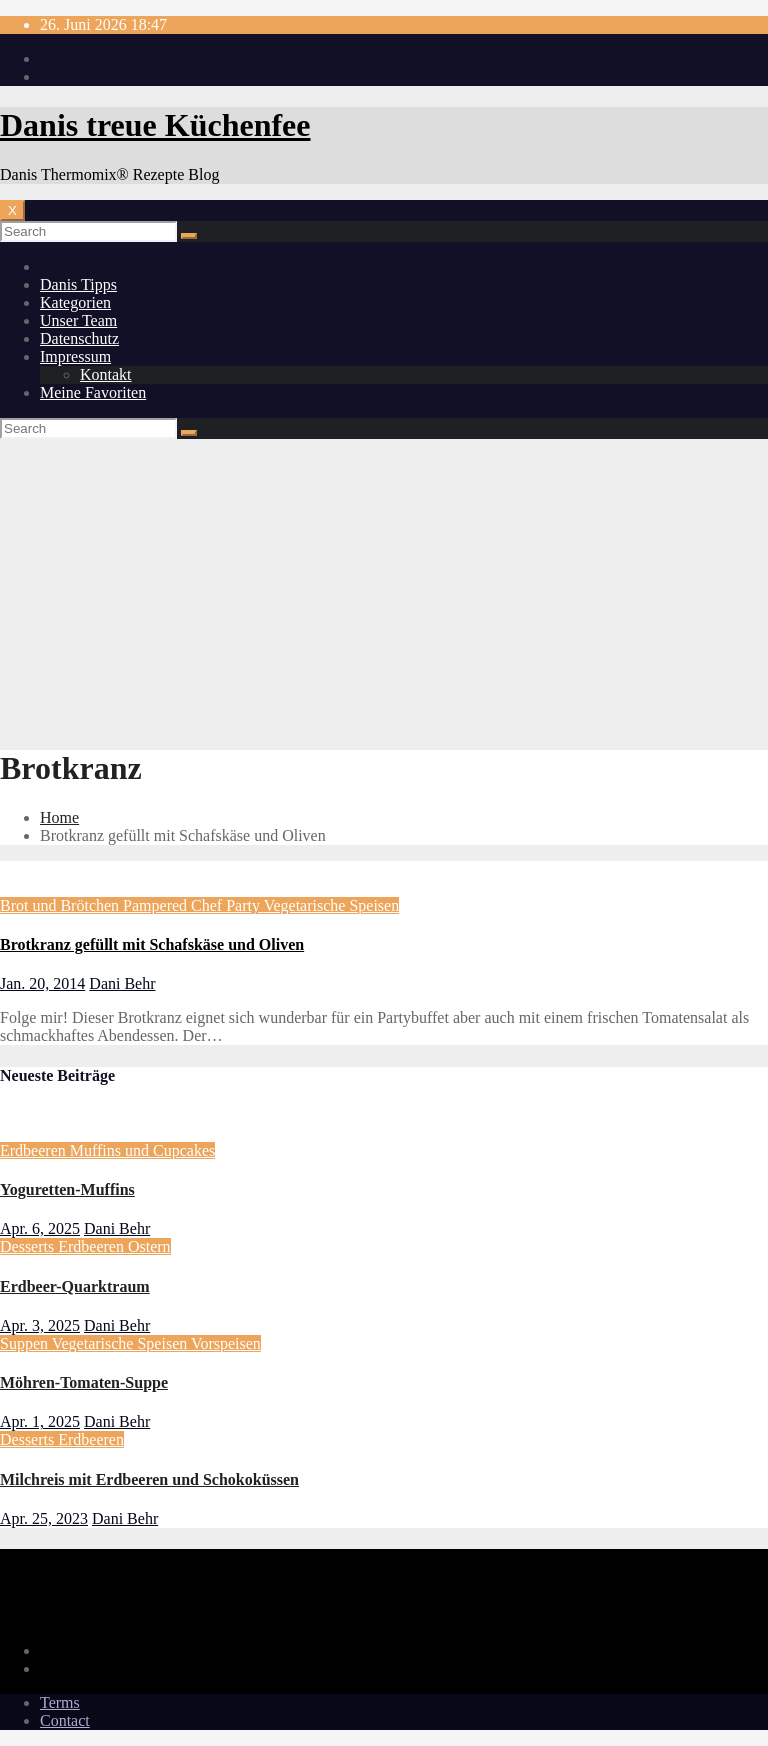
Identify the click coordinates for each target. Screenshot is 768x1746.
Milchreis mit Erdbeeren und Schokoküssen (149, 1479)
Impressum (75, 356)
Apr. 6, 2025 (40, 1228)
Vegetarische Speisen (332, 905)
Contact (65, 1720)
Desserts (29, 1246)
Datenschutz (79, 338)
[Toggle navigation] (12, 210)
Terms (60, 1702)
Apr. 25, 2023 (44, 1518)
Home (59, 817)
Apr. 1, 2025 (40, 1421)
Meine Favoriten (93, 392)
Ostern (149, 1246)
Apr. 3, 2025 (40, 1325)
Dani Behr (122, 983)
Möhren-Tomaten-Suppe (84, 1382)
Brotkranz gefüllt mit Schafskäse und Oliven (152, 944)
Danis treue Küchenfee (155, 125)
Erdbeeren (35, 1150)
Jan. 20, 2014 (42, 983)
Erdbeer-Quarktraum (75, 1286)
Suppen (26, 1343)
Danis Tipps (78, 284)
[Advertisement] (384, 589)
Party (244, 905)
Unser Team (78, 320)
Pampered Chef (174, 905)
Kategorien (75, 302)
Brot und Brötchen (61, 905)
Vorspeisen (226, 1343)
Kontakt (106, 374)
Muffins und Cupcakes (142, 1150)
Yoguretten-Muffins (67, 1189)
